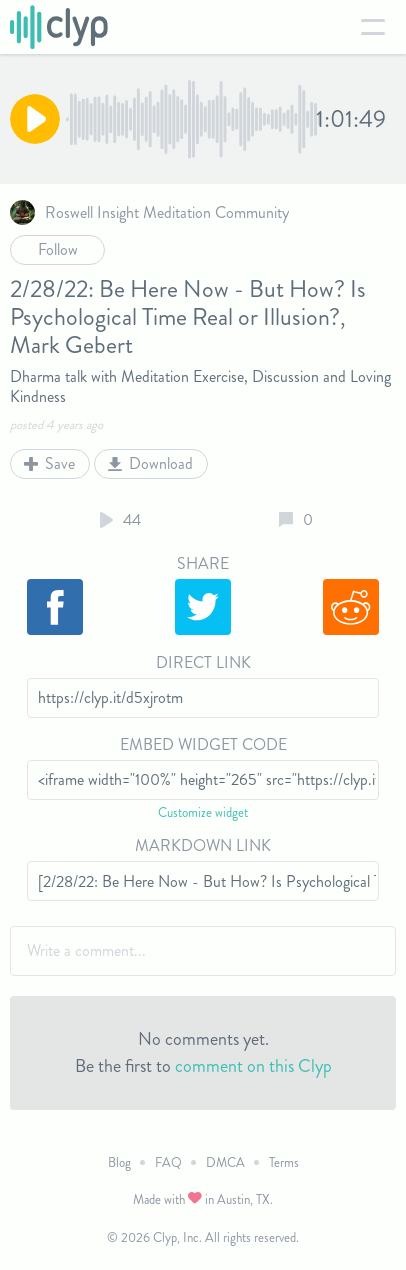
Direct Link (203, 662)
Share (203, 563)
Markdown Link (203, 845)
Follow (58, 249)
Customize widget (203, 812)
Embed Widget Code (203, 744)
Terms (284, 1162)
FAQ (168, 1162)
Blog (119, 1162)
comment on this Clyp (253, 1066)
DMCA (225, 1162)
